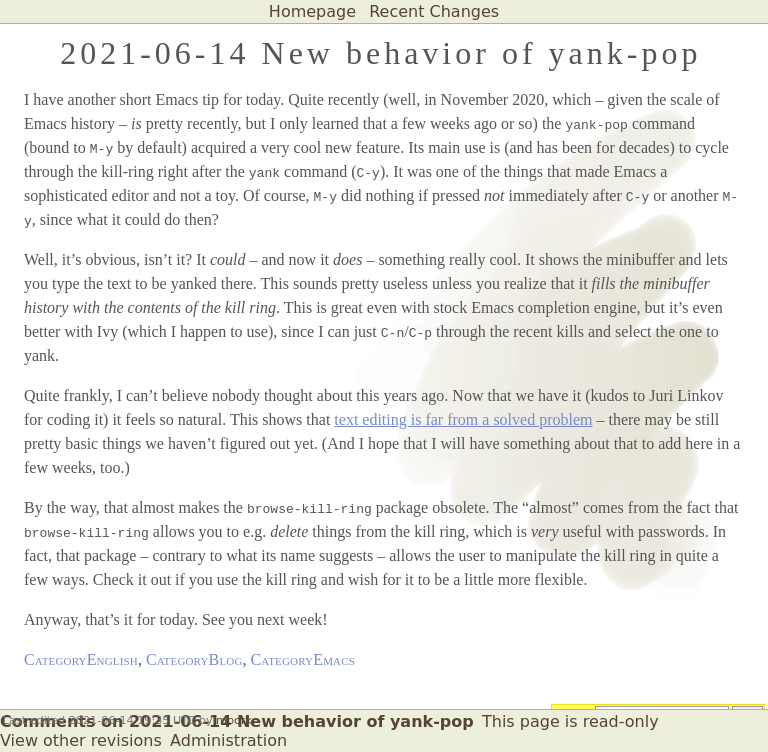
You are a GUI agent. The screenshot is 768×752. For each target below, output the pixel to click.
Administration (228, 740)
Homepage (312, 11)
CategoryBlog (194, 659)
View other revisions (81, 740)
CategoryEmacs (303, 659)
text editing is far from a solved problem (463, 419)
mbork (234, 720)
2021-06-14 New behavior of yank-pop (380, 53)
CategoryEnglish (81, 659)
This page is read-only (570, 721)
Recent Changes (434, 11)
